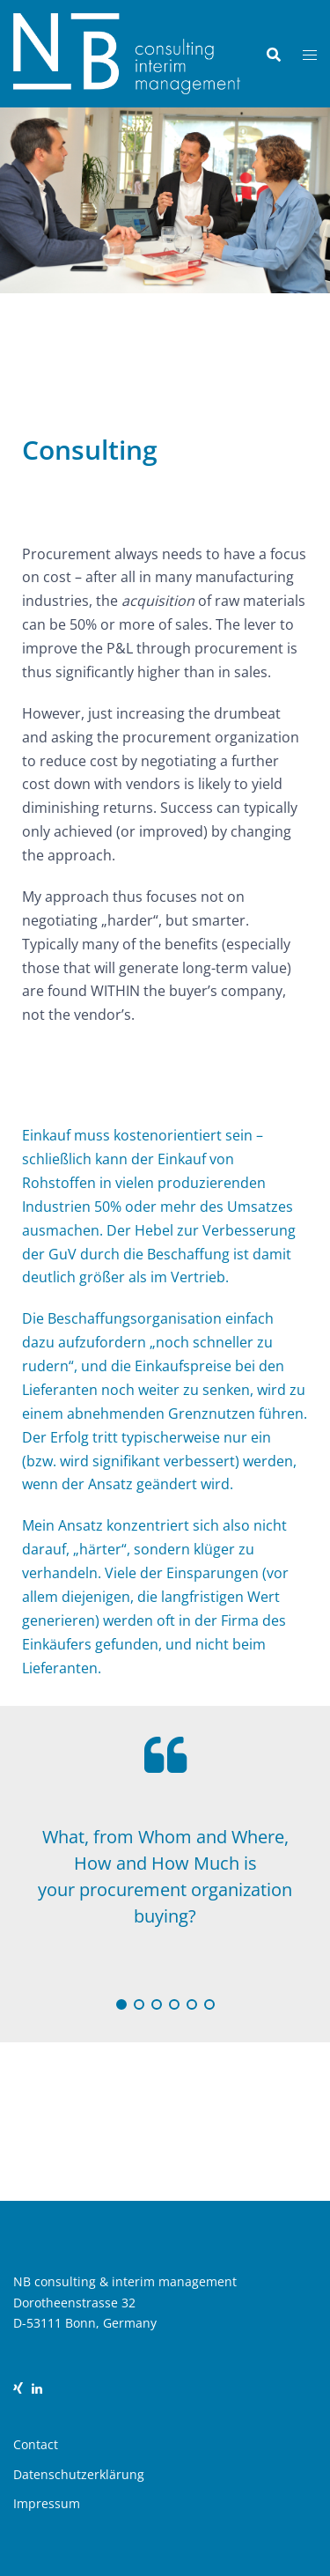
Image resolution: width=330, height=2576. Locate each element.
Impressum (46, 2503)
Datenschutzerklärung (78, 2474)
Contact (35, 2444)
